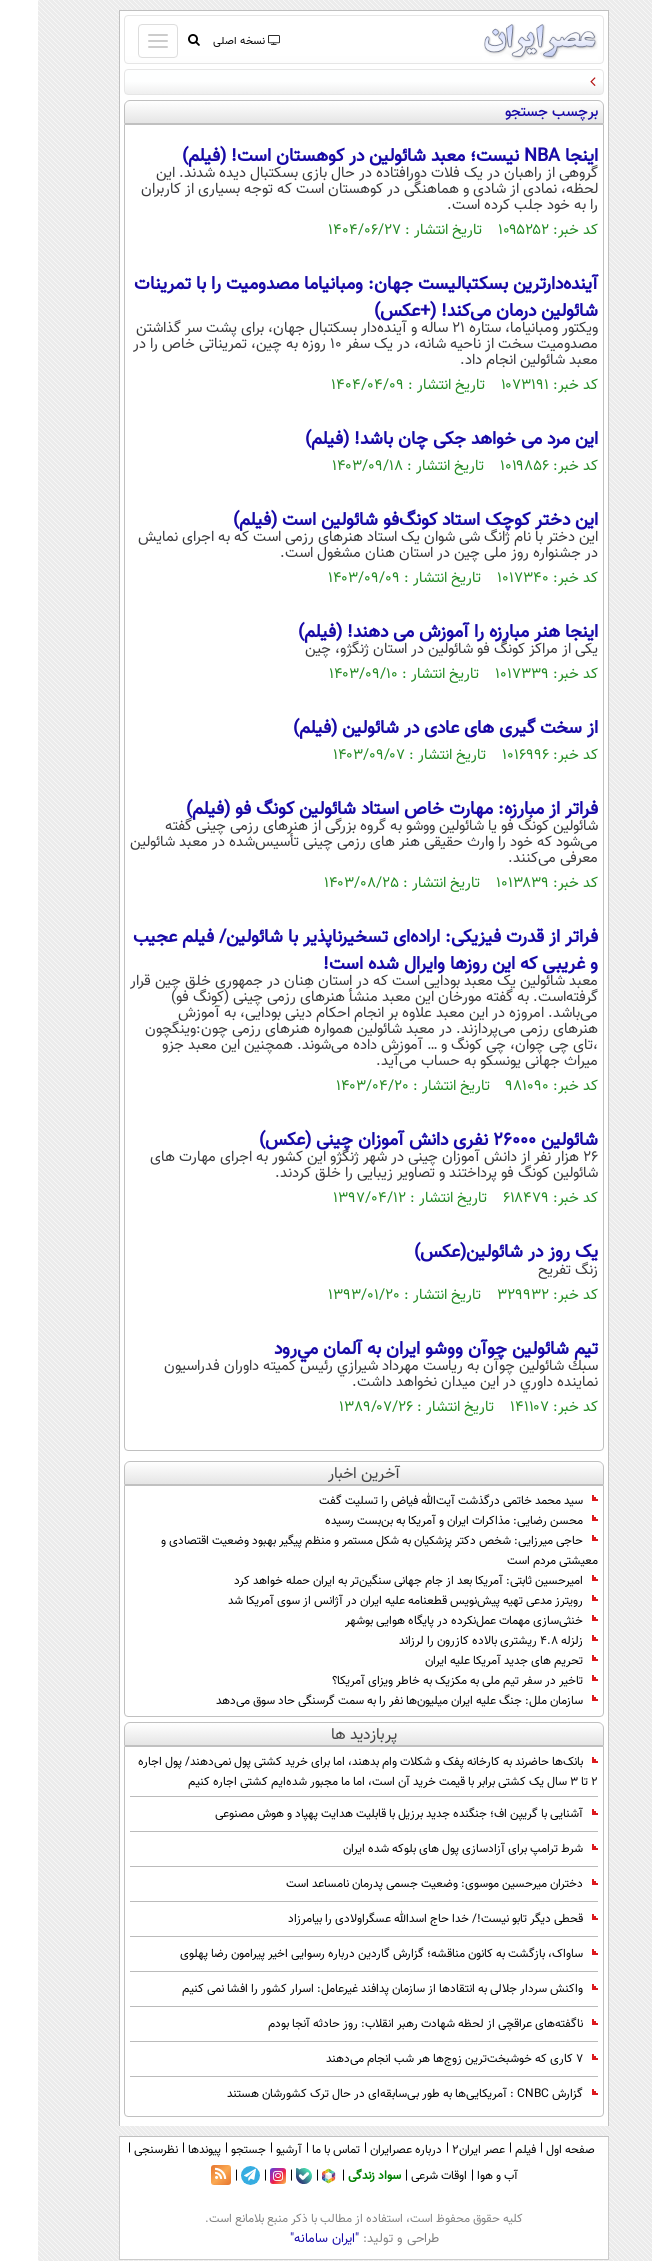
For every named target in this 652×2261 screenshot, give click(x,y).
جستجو (210, 2150)
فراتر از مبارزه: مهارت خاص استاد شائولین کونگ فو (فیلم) (354, 810)
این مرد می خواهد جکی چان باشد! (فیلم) (413, 440)
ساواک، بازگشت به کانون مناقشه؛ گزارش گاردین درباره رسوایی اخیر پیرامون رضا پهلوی (351, 1954)
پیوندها (166, 2150)
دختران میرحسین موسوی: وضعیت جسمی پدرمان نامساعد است (404, 1884)
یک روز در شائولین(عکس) (468, 1253)
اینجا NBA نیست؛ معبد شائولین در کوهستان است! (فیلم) (352, 157)
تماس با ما (298, 2150)
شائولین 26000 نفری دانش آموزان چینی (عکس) (390, 1141)
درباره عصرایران (368, 2150)
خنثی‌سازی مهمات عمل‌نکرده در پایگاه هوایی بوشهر (433, 1621)
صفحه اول (532, 2150)
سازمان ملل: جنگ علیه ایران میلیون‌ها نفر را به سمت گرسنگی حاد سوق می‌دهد (369, 1701)
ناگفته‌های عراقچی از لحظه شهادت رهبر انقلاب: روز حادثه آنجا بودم (395, 2024)
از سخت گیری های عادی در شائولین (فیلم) (407, 729)
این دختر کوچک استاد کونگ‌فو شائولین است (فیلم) (377, 521)
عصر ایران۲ (440, 2150)
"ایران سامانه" (286, 2239)
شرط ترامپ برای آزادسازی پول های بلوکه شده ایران (432, 1849)
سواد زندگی (336, 2176)
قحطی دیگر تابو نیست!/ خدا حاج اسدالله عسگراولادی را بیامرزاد (405, 1919)
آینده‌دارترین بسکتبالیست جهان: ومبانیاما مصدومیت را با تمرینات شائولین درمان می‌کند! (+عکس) (328, 298)
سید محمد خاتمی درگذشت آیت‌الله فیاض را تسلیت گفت (420, 1501)
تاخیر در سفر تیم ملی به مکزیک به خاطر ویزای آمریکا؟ (427, 1681)
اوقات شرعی (401, 2176)
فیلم (487, 2150)
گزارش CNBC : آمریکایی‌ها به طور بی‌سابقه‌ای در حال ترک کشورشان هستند (374, 2094)
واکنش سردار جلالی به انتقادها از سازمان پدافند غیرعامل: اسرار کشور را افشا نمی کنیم (352, 1989)
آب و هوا (459, 2176)
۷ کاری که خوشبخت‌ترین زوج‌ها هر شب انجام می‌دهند (424, 2059)
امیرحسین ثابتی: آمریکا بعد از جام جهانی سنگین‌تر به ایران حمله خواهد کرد (378, 1581)
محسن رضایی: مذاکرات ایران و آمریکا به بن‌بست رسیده (423, 1521)
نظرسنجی (118, 2150)
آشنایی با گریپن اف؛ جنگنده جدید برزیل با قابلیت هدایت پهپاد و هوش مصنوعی (368, 1814)
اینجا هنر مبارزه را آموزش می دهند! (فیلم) (410, 633)
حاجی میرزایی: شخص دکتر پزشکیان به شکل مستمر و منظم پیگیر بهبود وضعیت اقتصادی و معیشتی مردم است (341, 1551)
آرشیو (251, 2150)
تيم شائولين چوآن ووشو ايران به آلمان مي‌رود (398, 1350)
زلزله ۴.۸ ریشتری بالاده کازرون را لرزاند (460, 1641)
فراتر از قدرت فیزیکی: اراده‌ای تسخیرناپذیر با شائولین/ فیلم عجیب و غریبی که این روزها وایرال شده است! (327, 951)
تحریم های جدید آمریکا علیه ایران (473, 1661)
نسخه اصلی (207, 41)
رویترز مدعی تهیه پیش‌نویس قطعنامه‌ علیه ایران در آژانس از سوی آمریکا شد (375, 1601)
